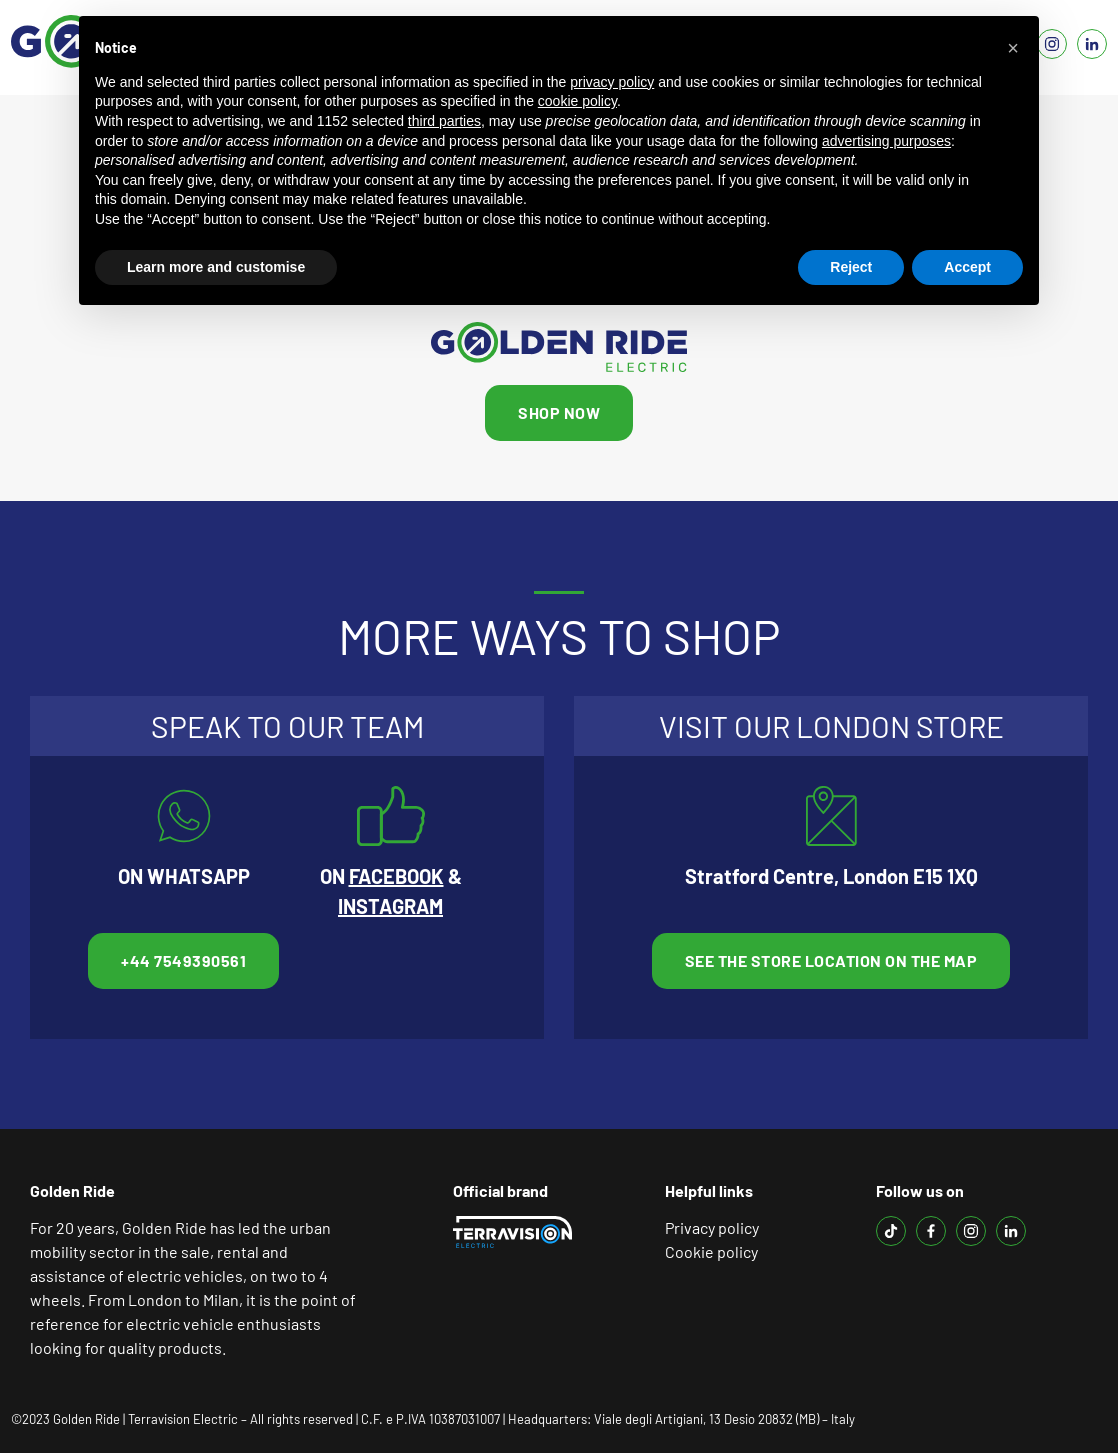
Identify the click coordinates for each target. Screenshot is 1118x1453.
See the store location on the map (831, 960)
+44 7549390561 (183, 960)
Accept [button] (967, 267)
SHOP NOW (559, 412)
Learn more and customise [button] (216, 267)
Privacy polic (708, 1227)
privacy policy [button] (612, 82)
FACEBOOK (396, 876)
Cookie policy (711, 1251)
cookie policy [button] (577, 101)
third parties (444, 121)
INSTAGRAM (390, 906)
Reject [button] (851, 267)
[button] (1013, 48)
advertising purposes (886, 141)
